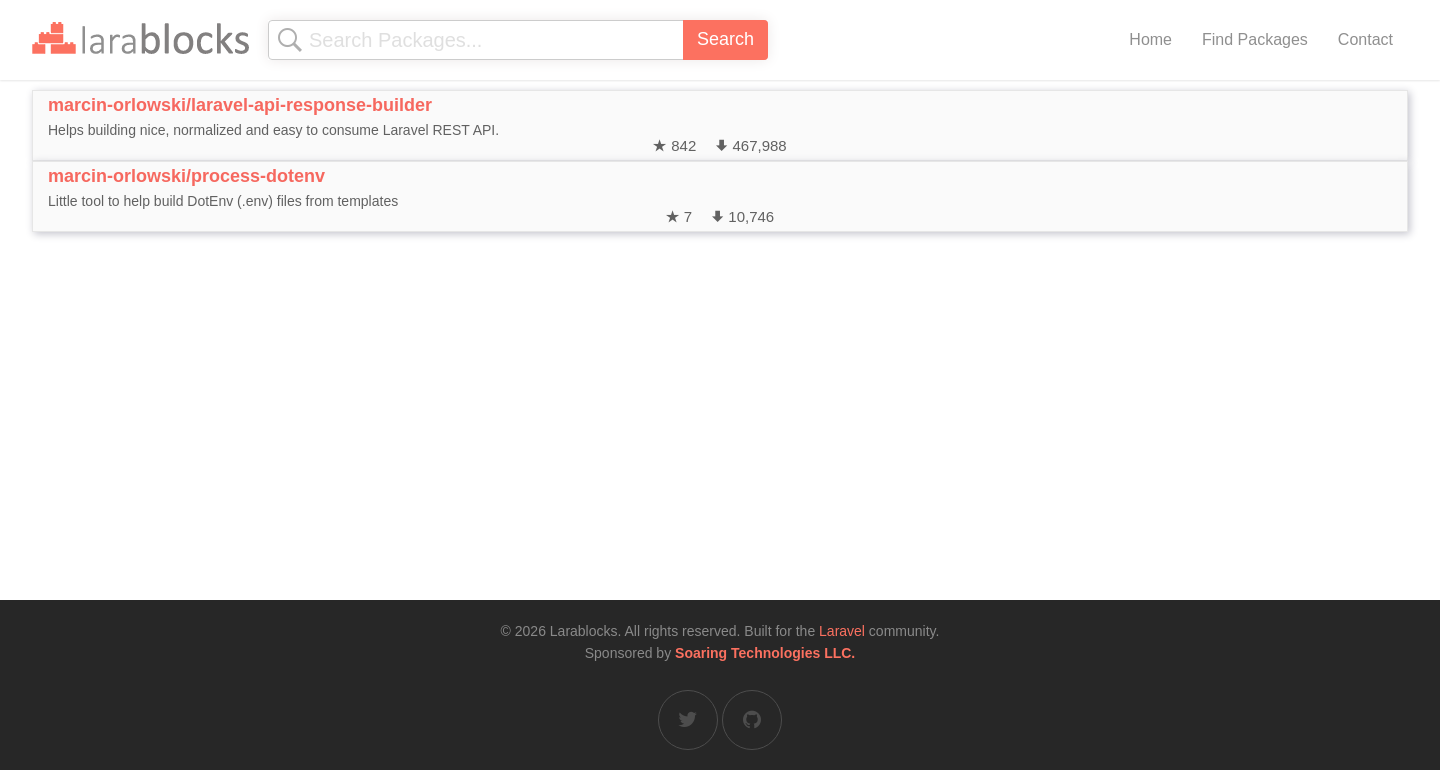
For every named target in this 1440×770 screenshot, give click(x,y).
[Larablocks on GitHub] (752, 720)
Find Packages (1255, 39)
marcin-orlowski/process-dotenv (186, 176)
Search (725, 39)
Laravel (842, 631)
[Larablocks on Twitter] (688, 720)
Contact (1365, 39)
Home (1150, 39)
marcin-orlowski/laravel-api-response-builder (240, 105)
